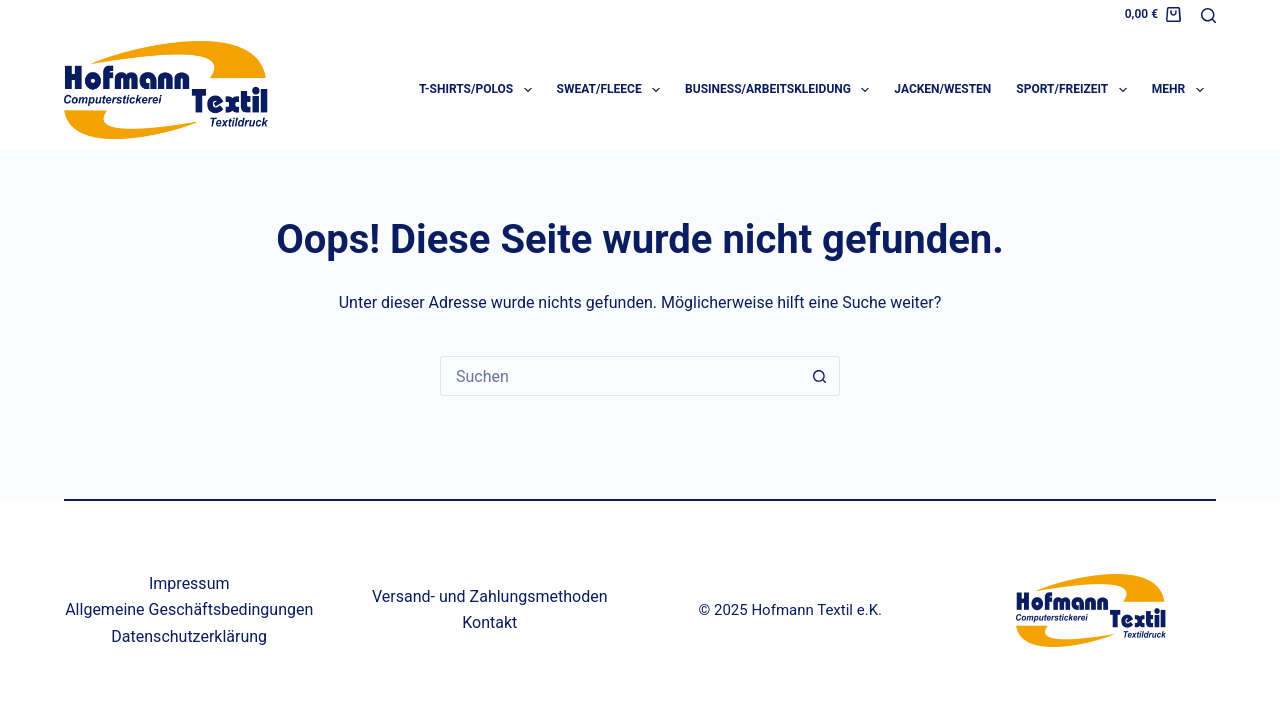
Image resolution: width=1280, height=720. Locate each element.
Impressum (189, 583)
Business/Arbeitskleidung (781, 90)
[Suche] (1208, 15)
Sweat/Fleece (612, 90)
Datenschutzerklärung (189, 636)
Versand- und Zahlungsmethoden (490, 596)
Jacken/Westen (942, 89)
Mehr (1182, 90)
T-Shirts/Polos (479, 90)
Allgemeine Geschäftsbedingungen (189, 609)
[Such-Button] (820, 376)
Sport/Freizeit (1075, 90)
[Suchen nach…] (620, 376)
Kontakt (489, 622)
